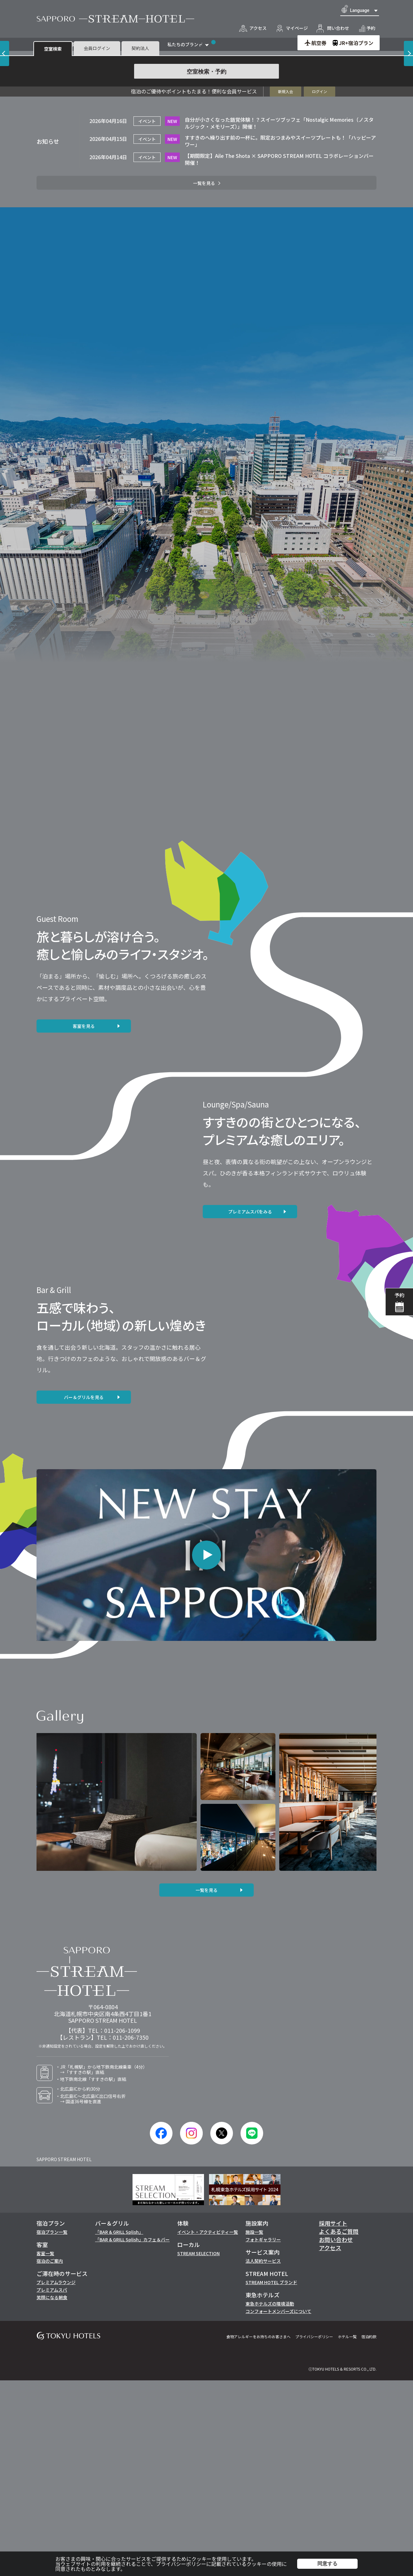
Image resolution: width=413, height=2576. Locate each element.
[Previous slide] (4, 146)
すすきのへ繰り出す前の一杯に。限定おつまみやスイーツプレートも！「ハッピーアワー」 (280, 336)
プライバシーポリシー (181, 2564)
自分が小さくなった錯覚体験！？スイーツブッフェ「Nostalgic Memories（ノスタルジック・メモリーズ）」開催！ (279, 318)
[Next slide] (408, 146)
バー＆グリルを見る (84, 1593)
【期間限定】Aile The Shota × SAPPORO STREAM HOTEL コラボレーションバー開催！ (279, 355)
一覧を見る (206, 2086)
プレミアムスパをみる (250, 1407)
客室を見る (84, 1221)
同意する (327, 2564)
